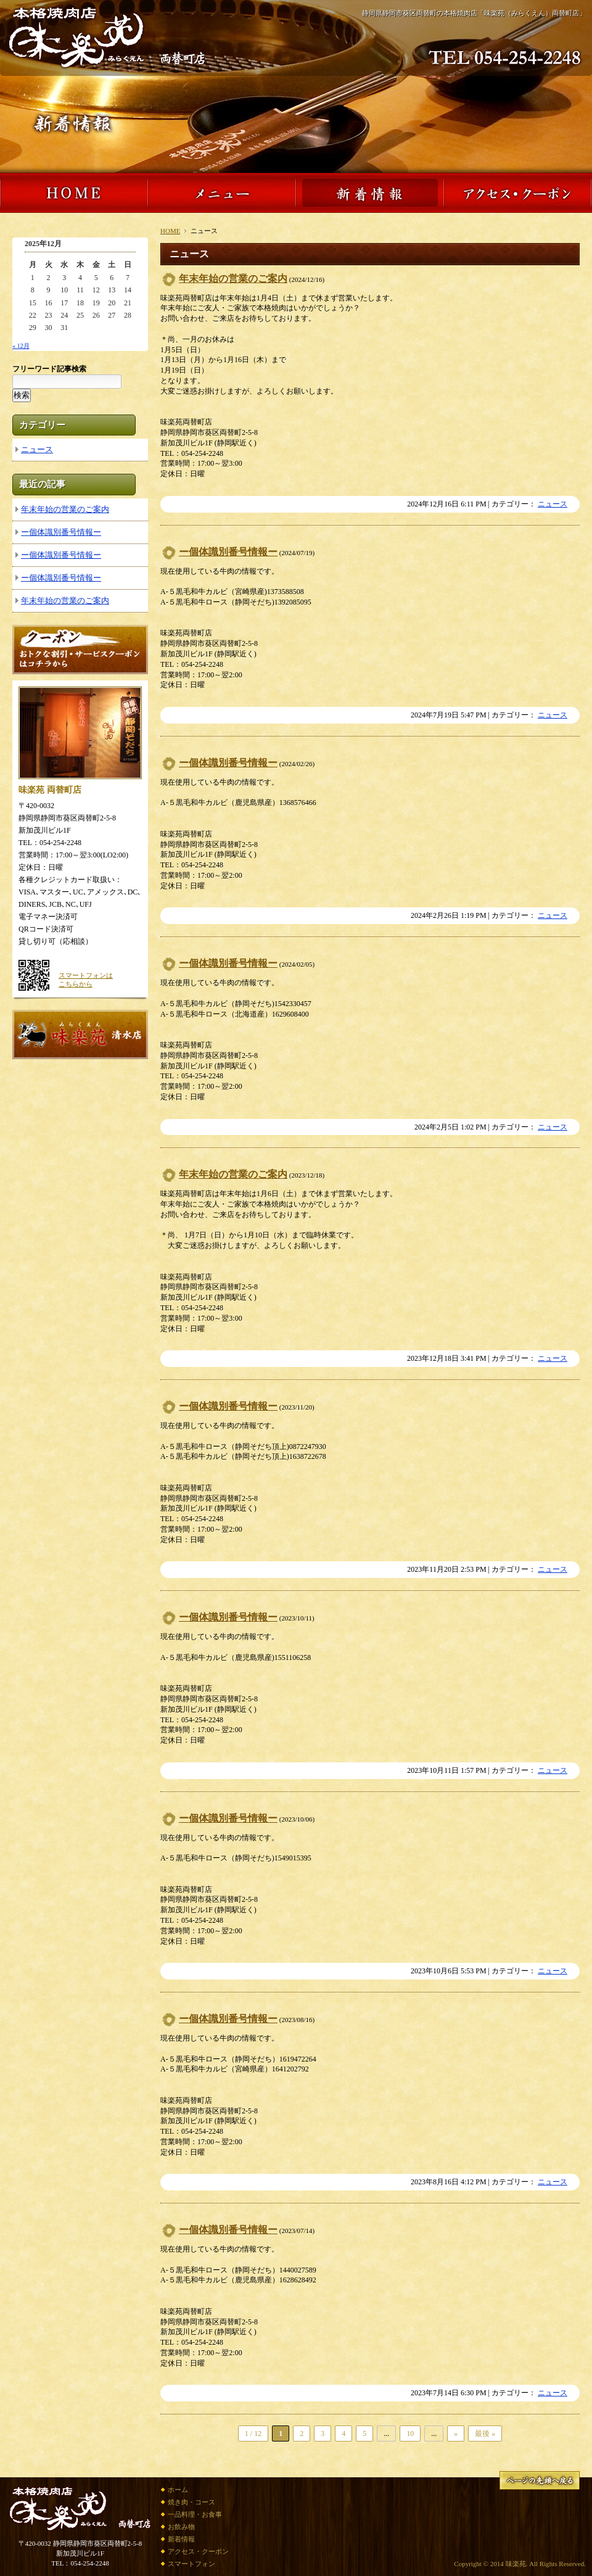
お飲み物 (181, 2526)
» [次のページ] (456, 2433)
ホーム (178, 2489)
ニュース (552, 504)
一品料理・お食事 (195, 2514)
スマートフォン (191, 2563)
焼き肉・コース (191, 2502)
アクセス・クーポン (198, 2551)
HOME (170, 230)
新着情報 (181, 2539)
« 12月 (21, 345)
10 (410, 2433)
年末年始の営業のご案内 (233, 278)
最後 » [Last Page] (485, 2433)
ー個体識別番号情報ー (228, 552)
